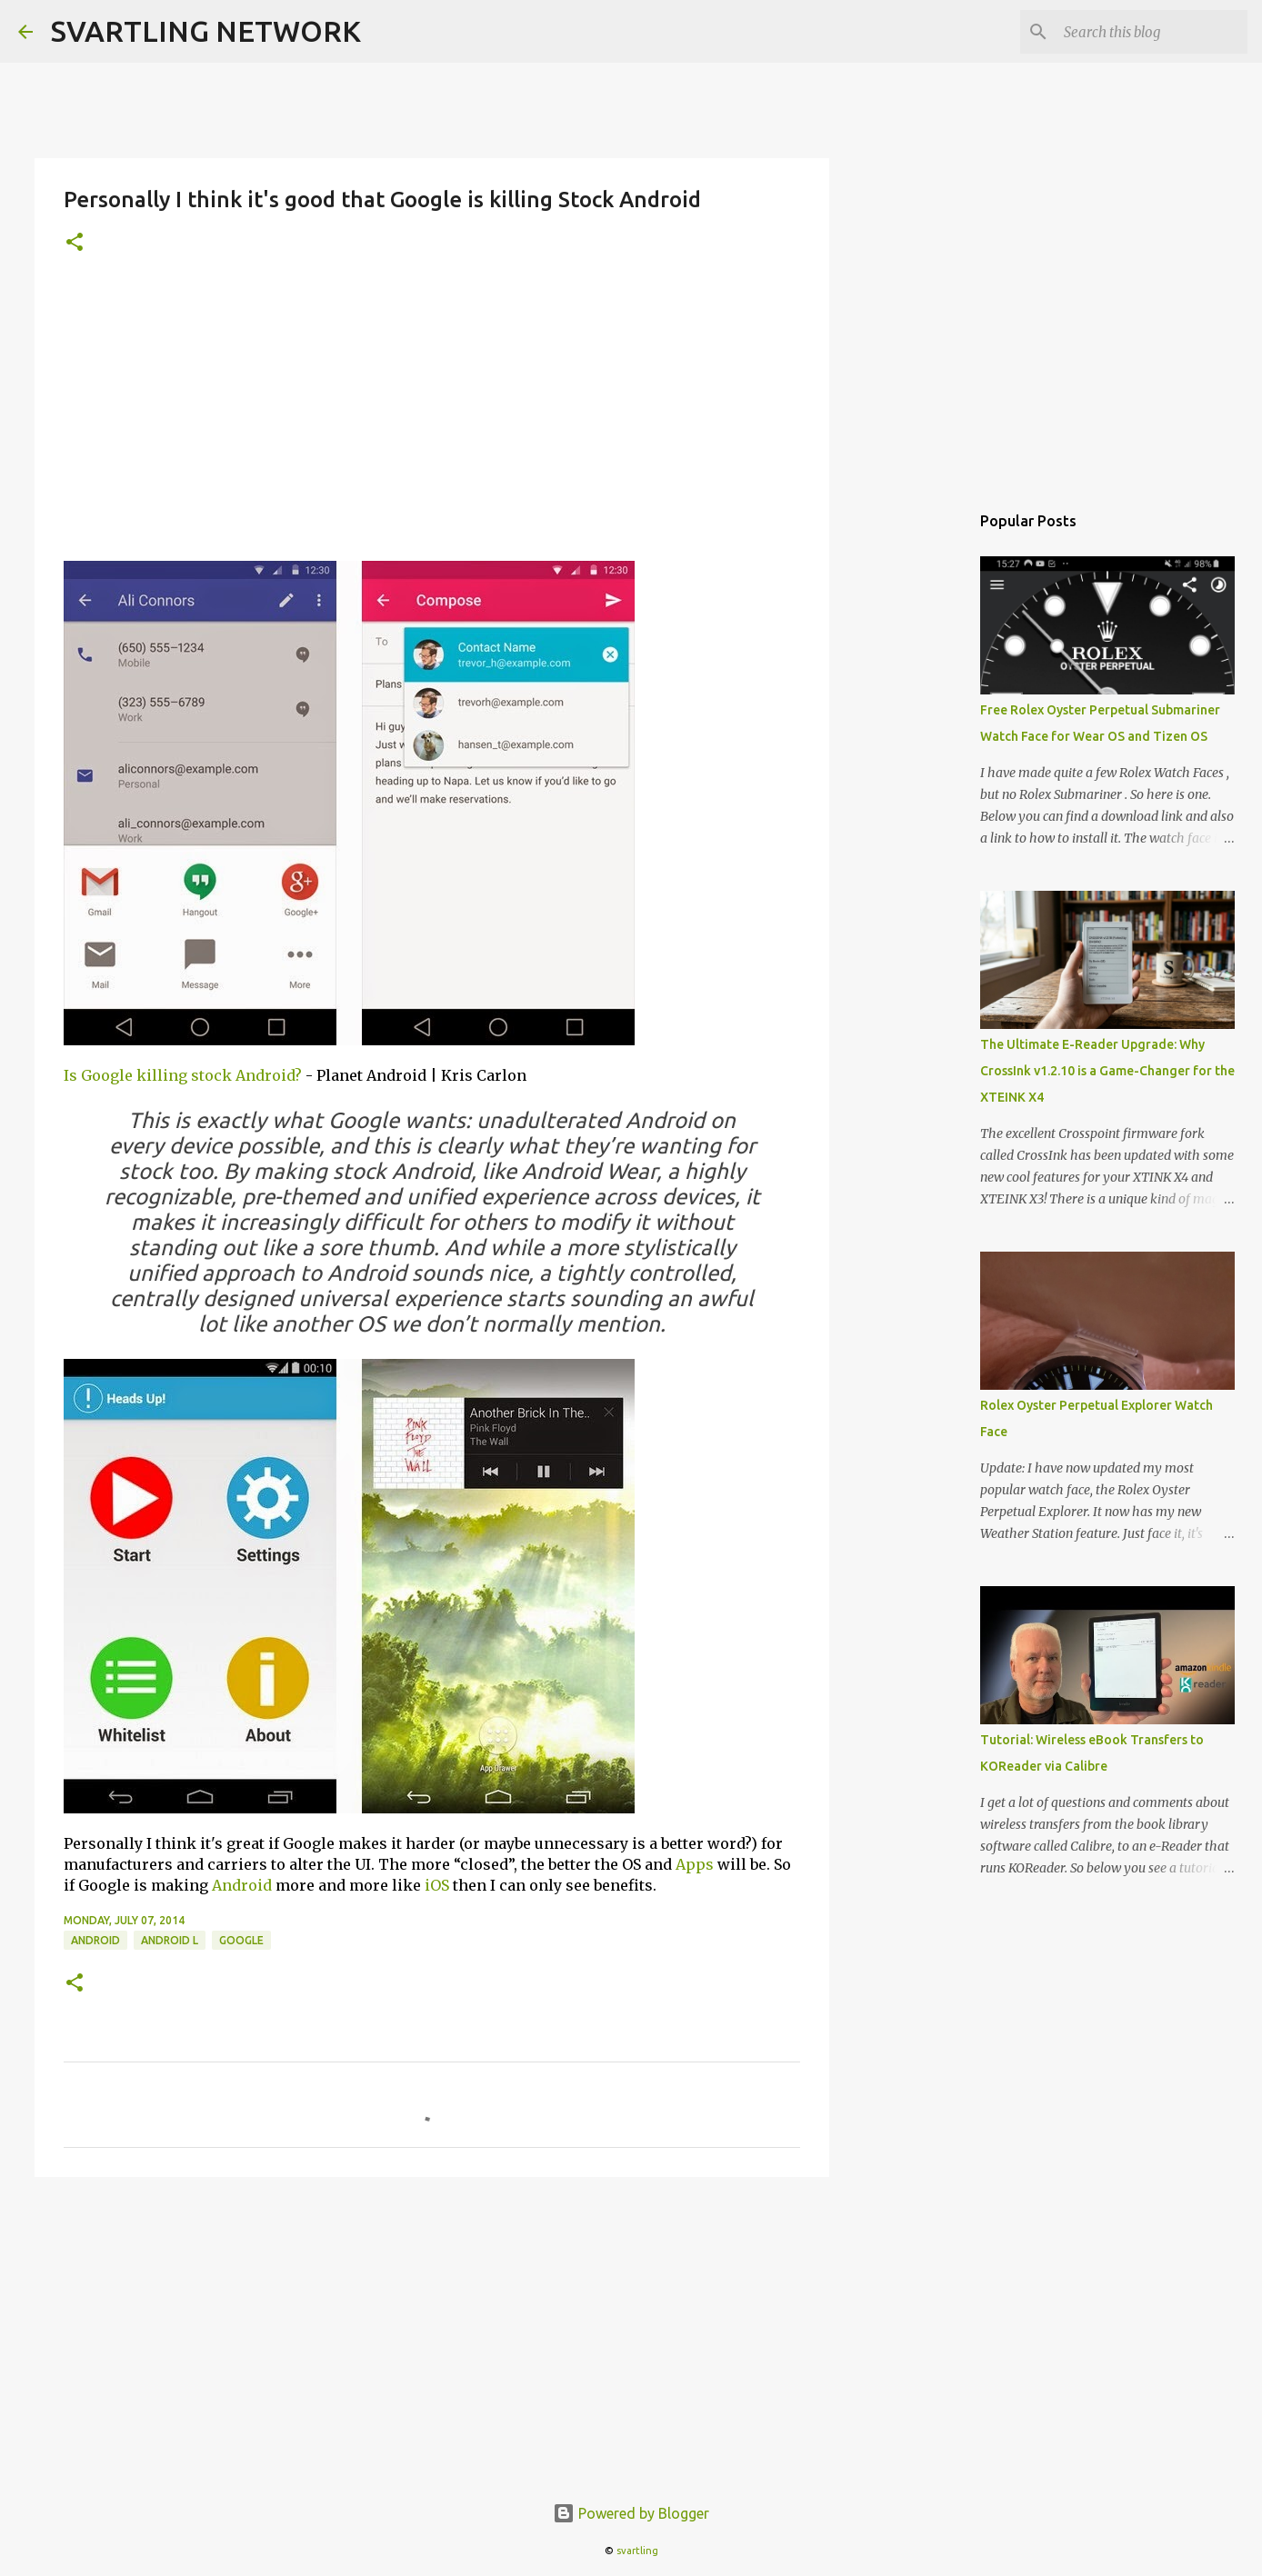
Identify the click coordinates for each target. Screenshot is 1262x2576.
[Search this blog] (1152, 32)
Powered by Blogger (631, 2513)
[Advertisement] (432, 419)
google (241, 1940)
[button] (74, 243)
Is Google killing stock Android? (183, 1075)
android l (169, 1940)
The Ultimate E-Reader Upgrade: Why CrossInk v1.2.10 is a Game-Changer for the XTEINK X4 (1107, 1070)
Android (242, 1885)
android (95, 1940)
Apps (695, 1864)
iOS (437, 1885)
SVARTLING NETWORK (206, 31)
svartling (637, 2550)
